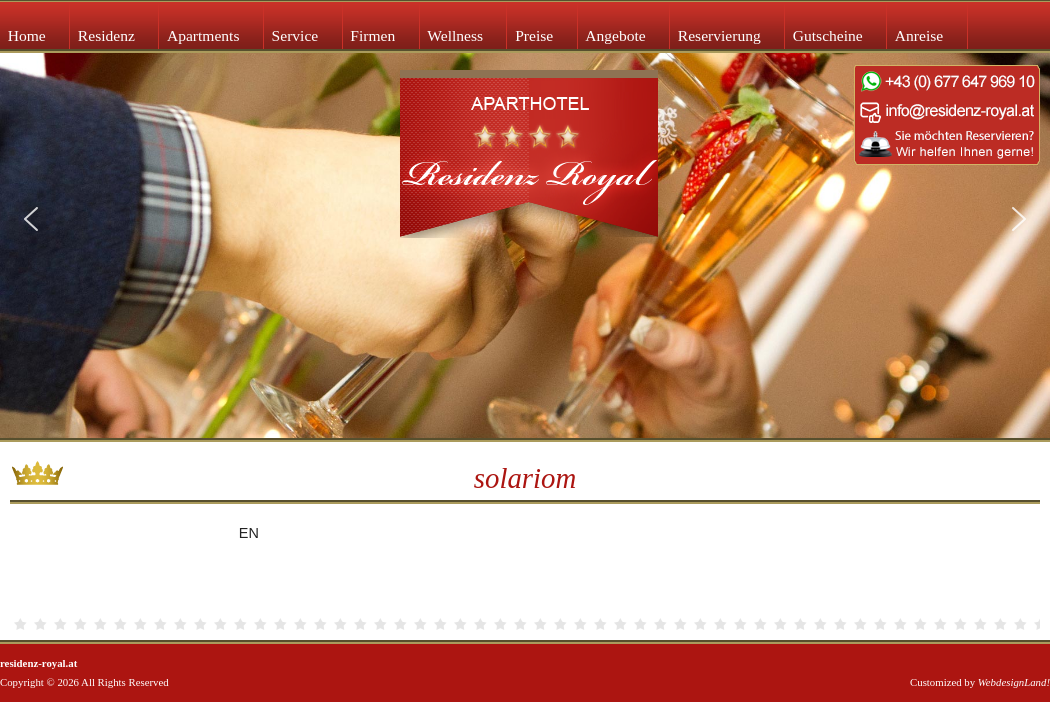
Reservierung (719, 35)
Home (27, 35)
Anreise (919, 35)
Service (295, 35)
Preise (534, 35)
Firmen (372, 35)
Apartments (203, 35)
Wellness (455, 35)
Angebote (615, 35)
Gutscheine (828, 35)
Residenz (106, 35)
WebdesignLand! (1014, 682)
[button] (31, 219)
